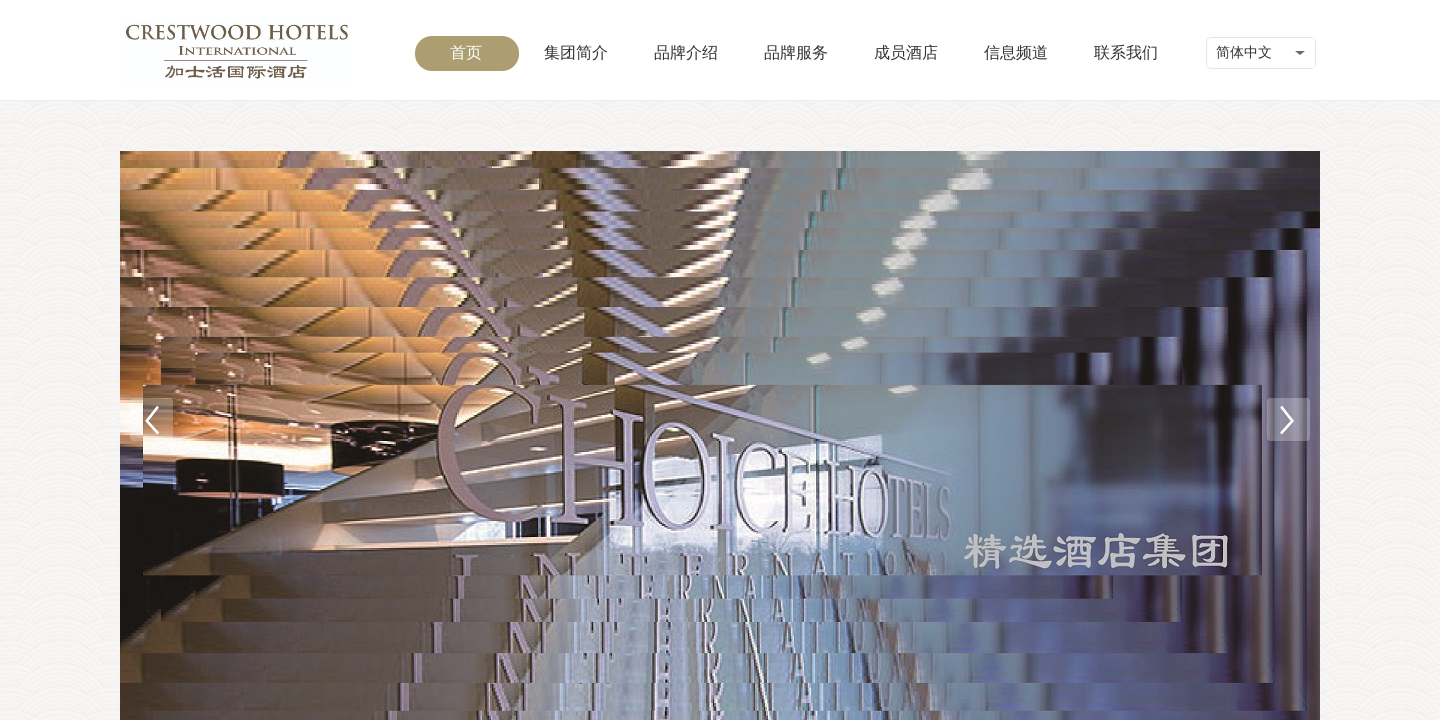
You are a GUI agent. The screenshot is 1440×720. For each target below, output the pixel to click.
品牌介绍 (686, 52)
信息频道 (1016, 52)
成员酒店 (906, 52)
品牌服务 (796, 52)
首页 (466, 52)
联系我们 (1126, 52)
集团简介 (576, 52)
